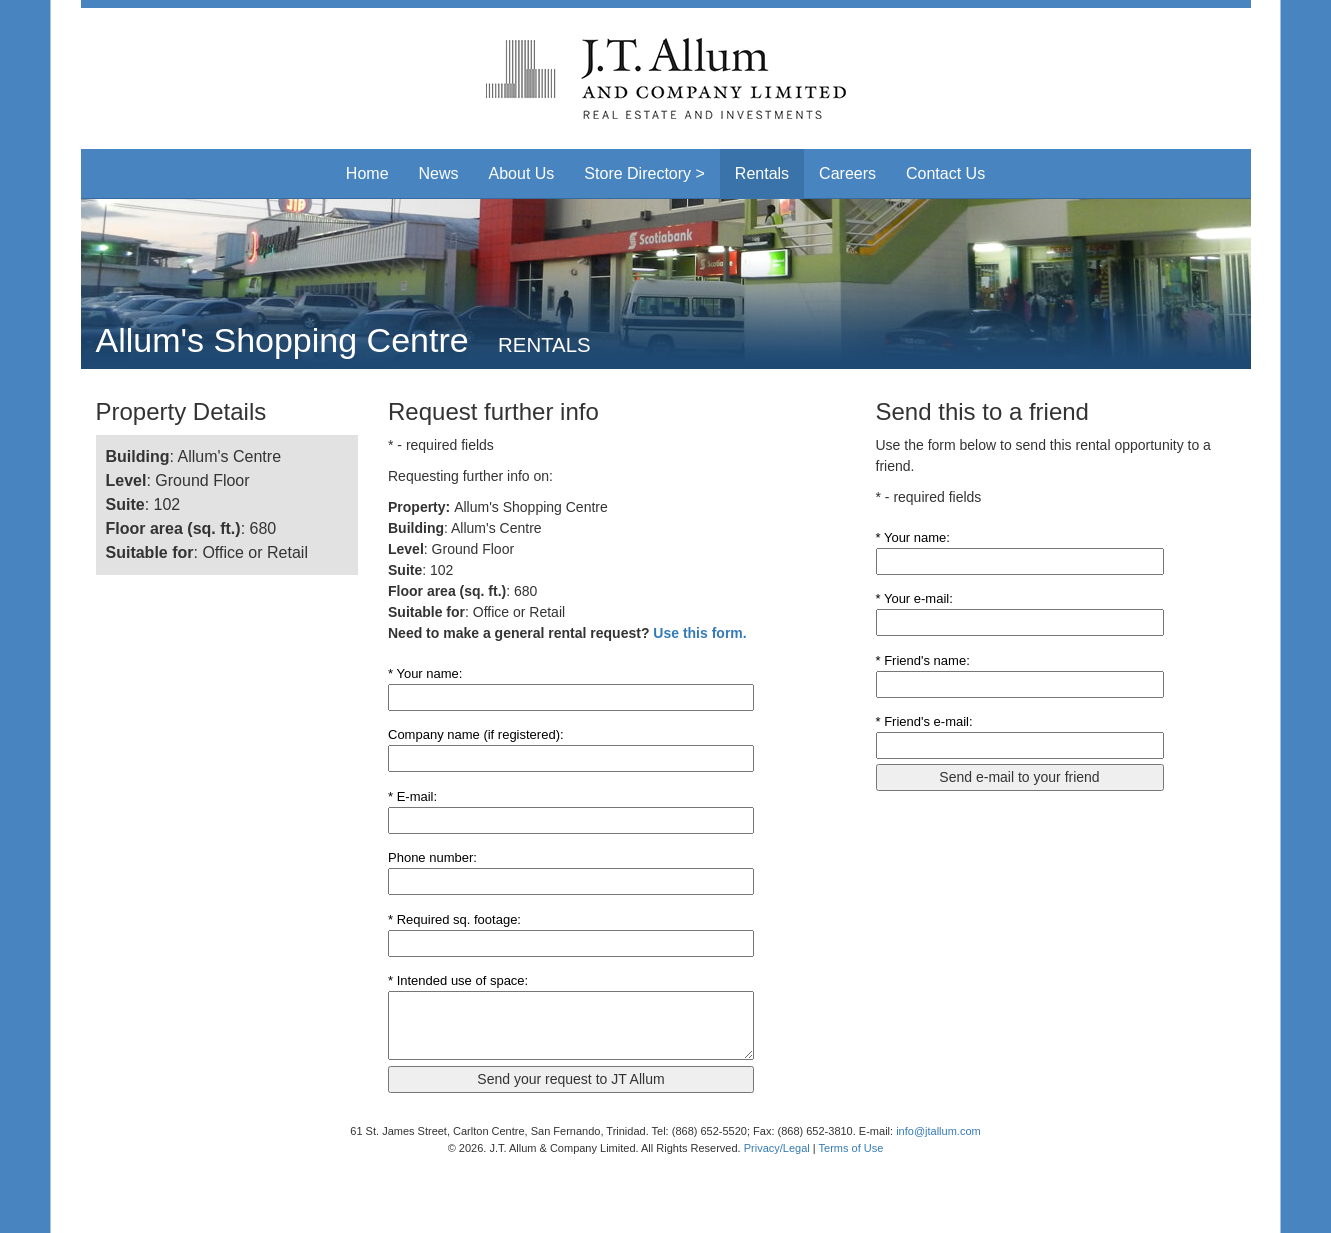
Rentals (762, 173)
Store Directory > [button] (644, 173)
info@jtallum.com (938, 1131)
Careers (847, 173)
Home (367, 173)
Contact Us (945, 173)
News (439, 173)
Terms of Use (851, 1148)
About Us (522, 173)
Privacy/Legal (777, 1148)
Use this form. (699, 633)
